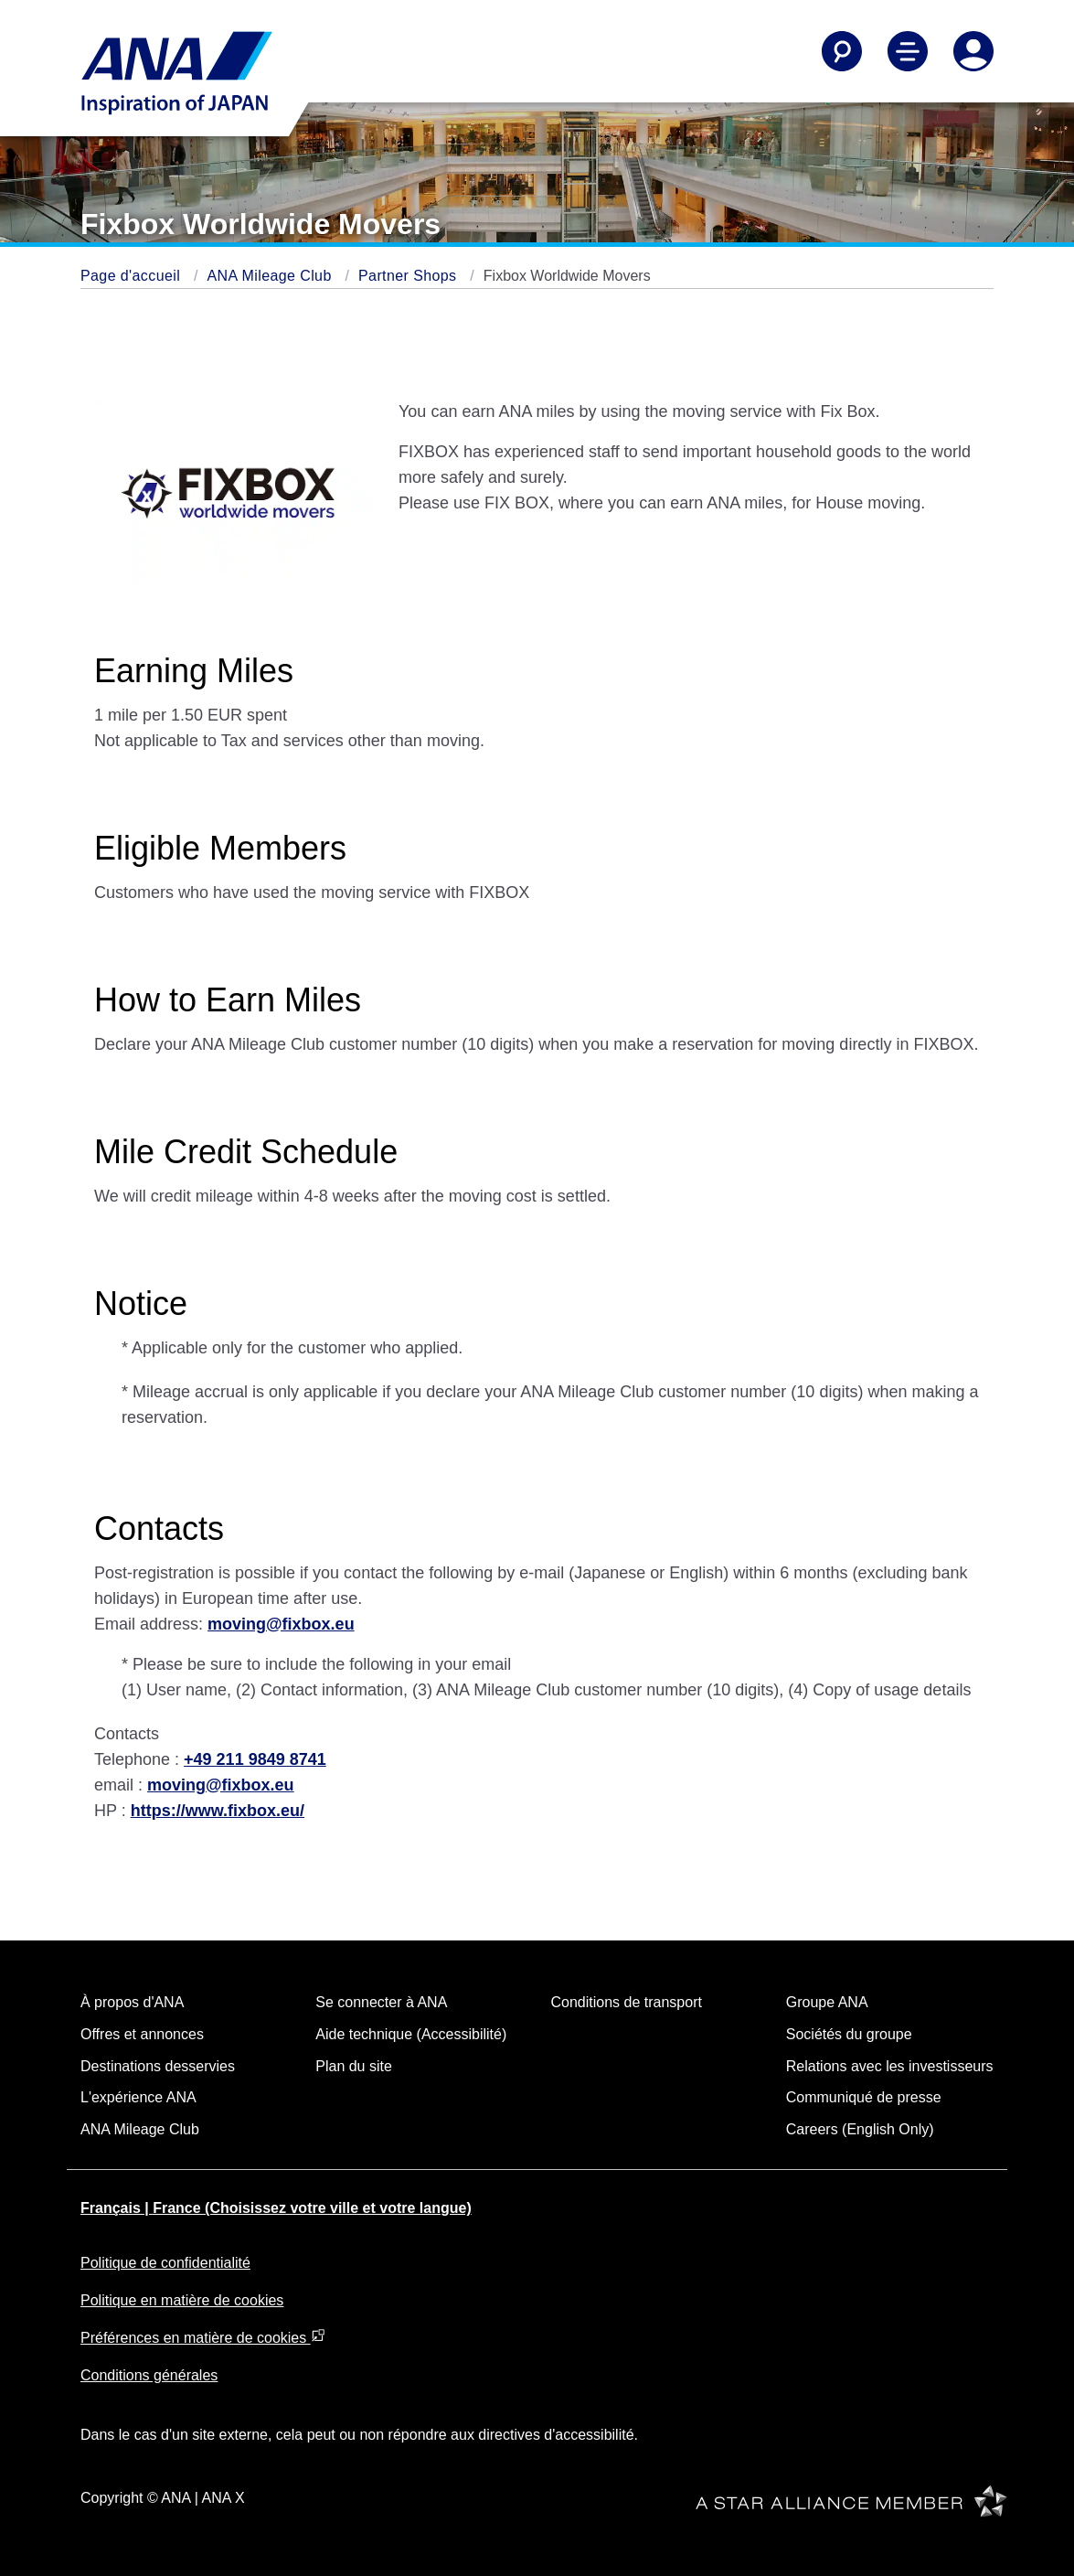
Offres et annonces (142, 2034)
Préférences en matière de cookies (202, 2338)
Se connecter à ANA (381, 2002)
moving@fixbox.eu (281, 1624)
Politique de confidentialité (165, 2263)
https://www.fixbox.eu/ (217, 1810)
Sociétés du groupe (849, 2034)
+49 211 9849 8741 (255, 1759)
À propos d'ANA (132, 2002)
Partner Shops (409, 275)
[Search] (842, 51)
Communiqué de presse (863, 2097)
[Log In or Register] (973, 51)
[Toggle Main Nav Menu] (908, 51)
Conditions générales (149, 2375)
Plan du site (353, 2066)
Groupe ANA (827, 2002)
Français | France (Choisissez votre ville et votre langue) (276, 2208)
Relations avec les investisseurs (890, 2066)
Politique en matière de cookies (181, 2300)
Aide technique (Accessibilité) (410, 2034)
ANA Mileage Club (271, 275)
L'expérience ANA (138, 2097)
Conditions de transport (626, 2002)
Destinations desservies (157, 2066)
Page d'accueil (132, 275)
